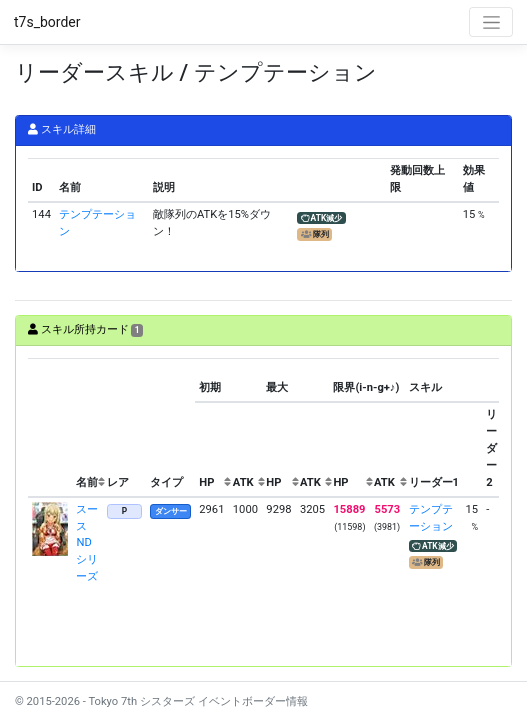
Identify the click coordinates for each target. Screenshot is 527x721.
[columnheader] (50, 428)
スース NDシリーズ (87, 543)
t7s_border (47, 22)
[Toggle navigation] (491, 22)
